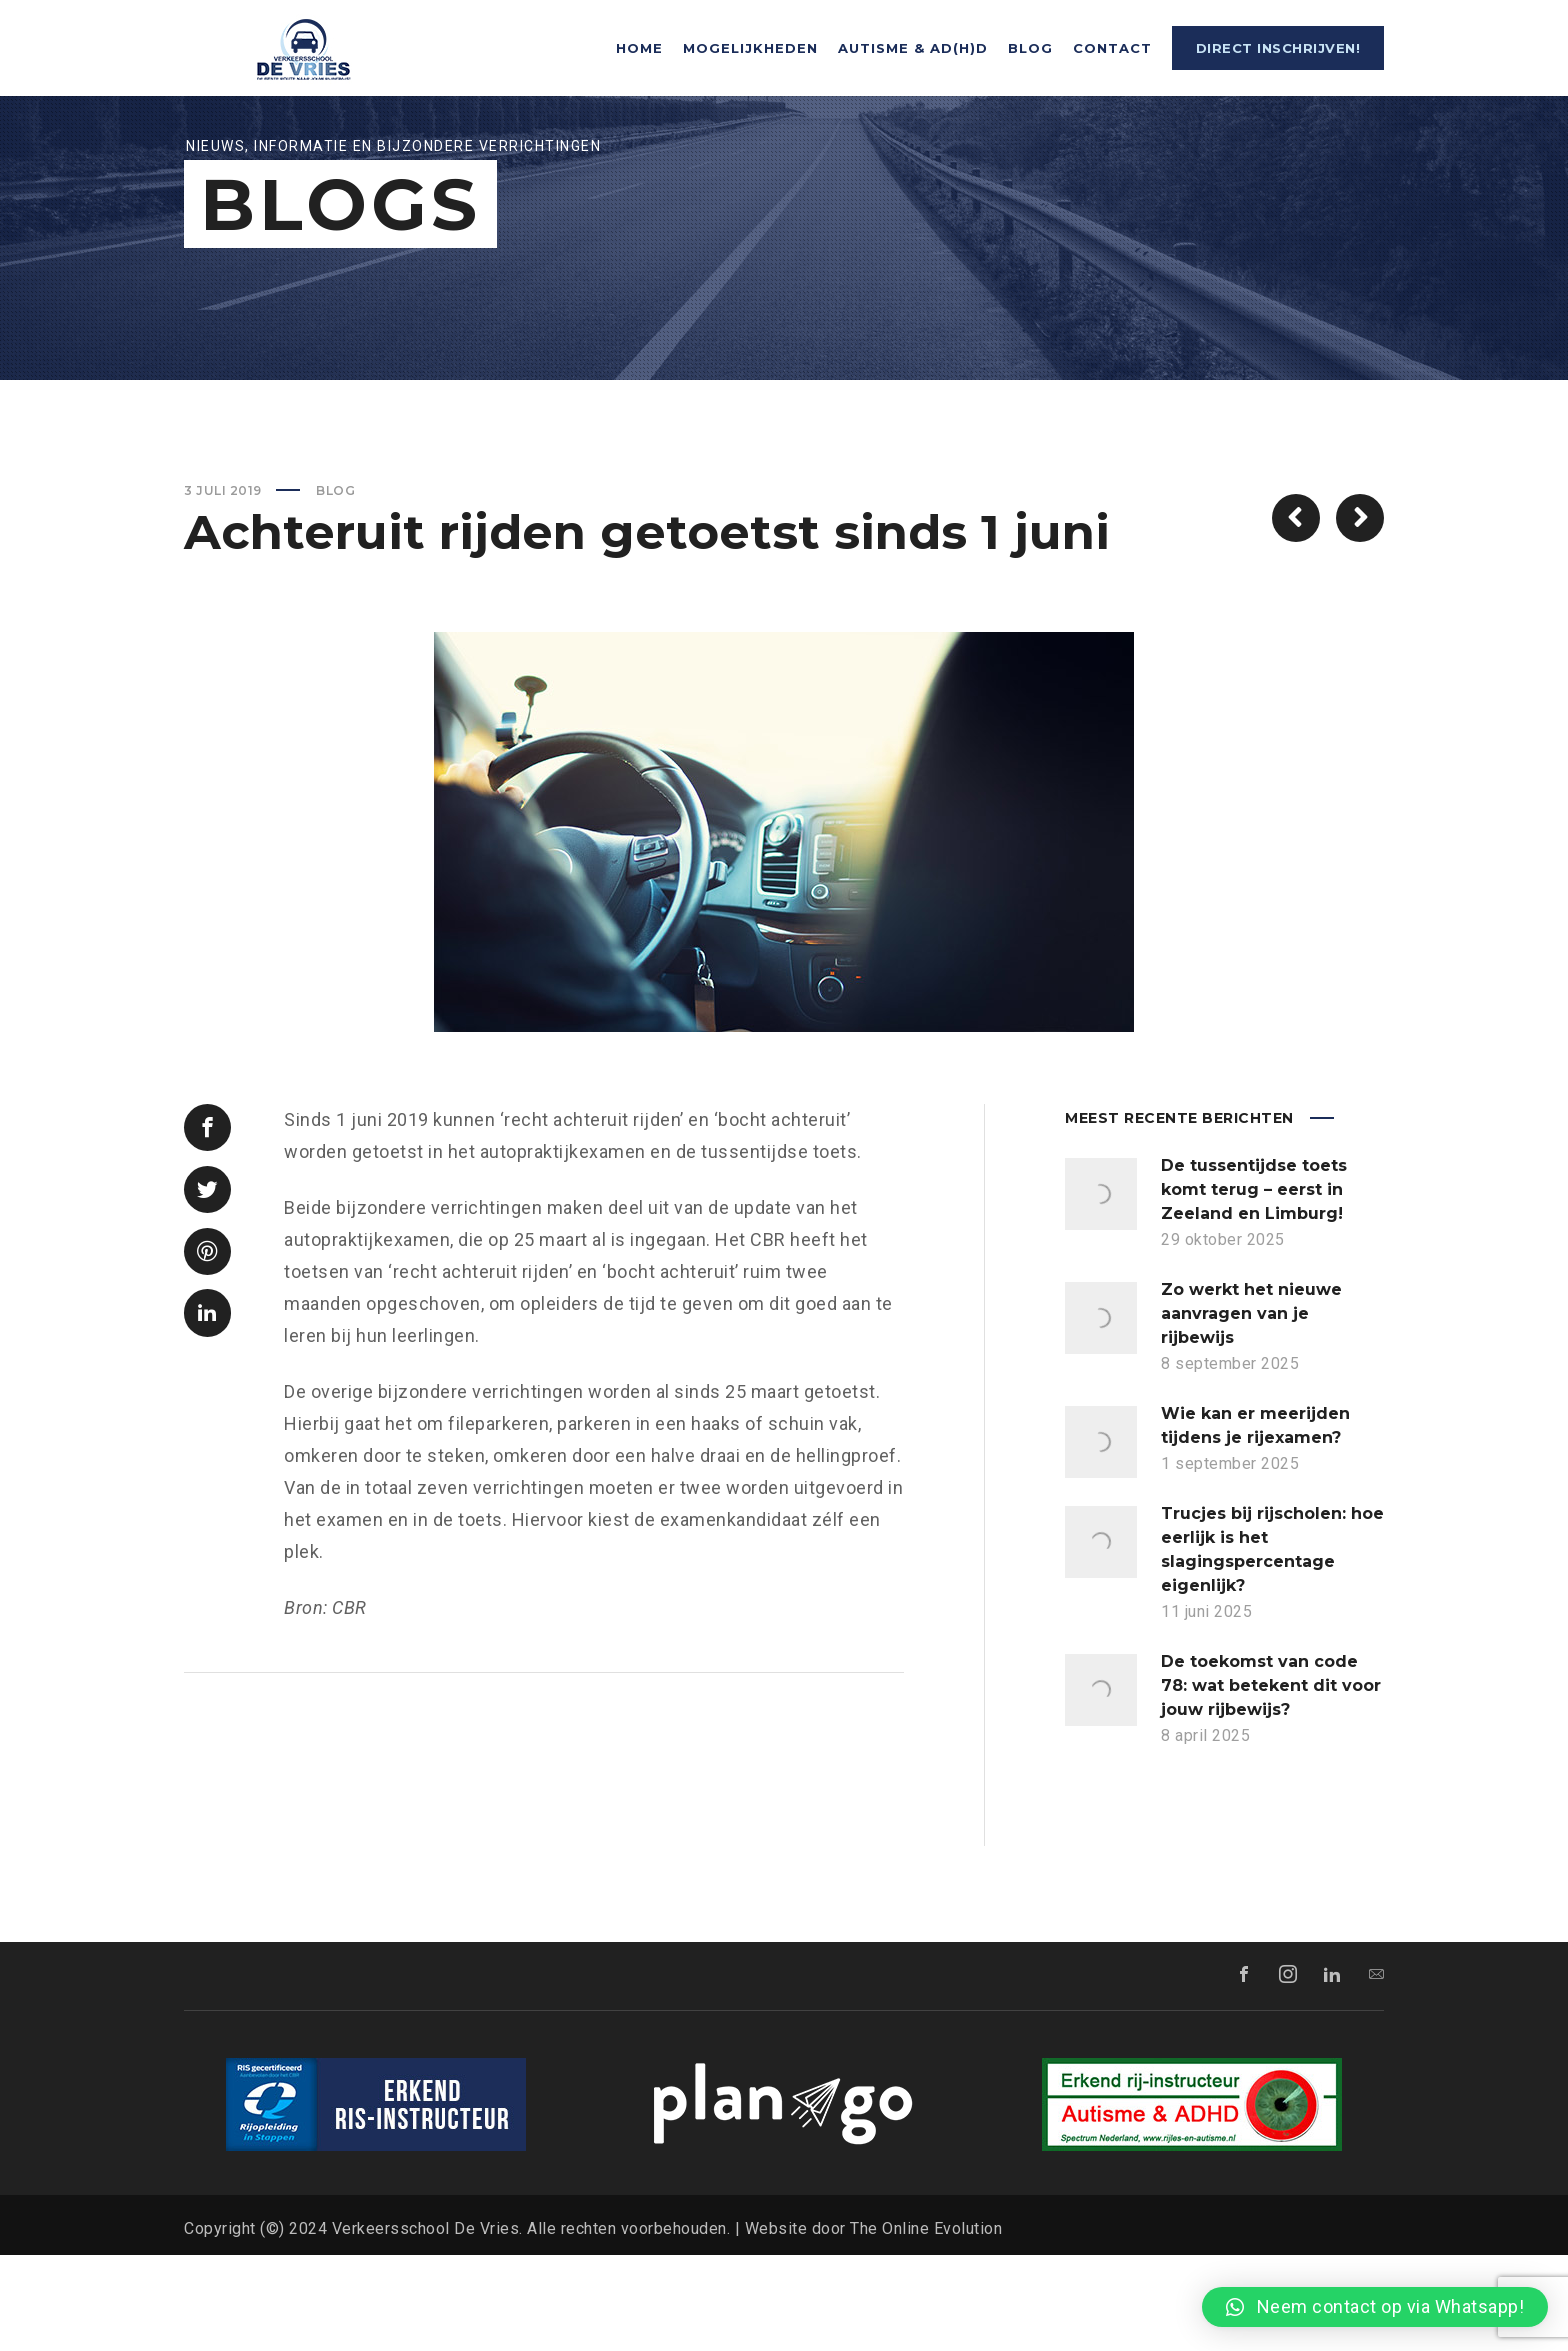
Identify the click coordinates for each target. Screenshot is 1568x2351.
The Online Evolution (926, 2324)
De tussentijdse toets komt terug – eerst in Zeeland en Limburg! (1254, 1285)
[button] (1375, 2307)
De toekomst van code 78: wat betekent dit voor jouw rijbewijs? (1271, 1781)
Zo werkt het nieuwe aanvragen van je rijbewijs (1251, 1409)
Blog (335, 586)
